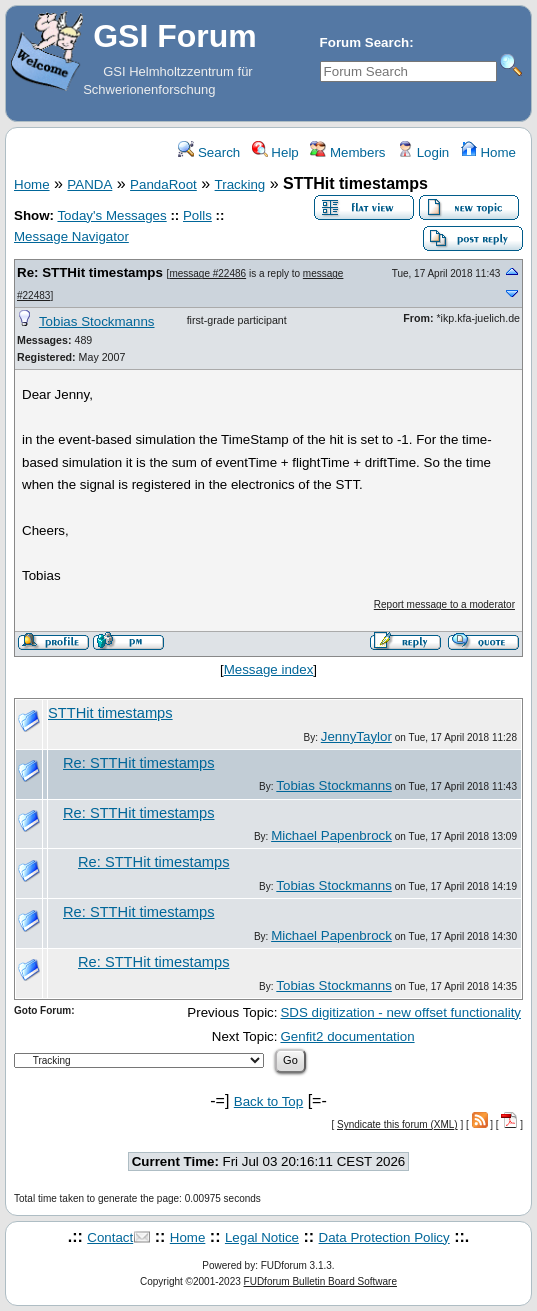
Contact (110, 1237)
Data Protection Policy (384, 1237)
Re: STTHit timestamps (90, 272)
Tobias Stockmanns (97, 321)
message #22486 (207, 273)
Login (423, 152)
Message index (269, 669)
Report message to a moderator (444, 604)
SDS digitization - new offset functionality (400, 1012)
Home (488, 152)
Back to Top (268, 1101)
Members (347, 152)
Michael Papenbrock (331, 835)
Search (209, 152)
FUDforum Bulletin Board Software (320, 1281)
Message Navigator (71, 236)
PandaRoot (163, 184)
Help (275, 152)
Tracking (240, 184)
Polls (197, 215)
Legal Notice (262, 1237)
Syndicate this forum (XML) (397, 1124)
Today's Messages (111, 215)
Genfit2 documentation (347, 1036)
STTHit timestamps (110, 713)
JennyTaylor (356, 736)
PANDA (89, 184)
